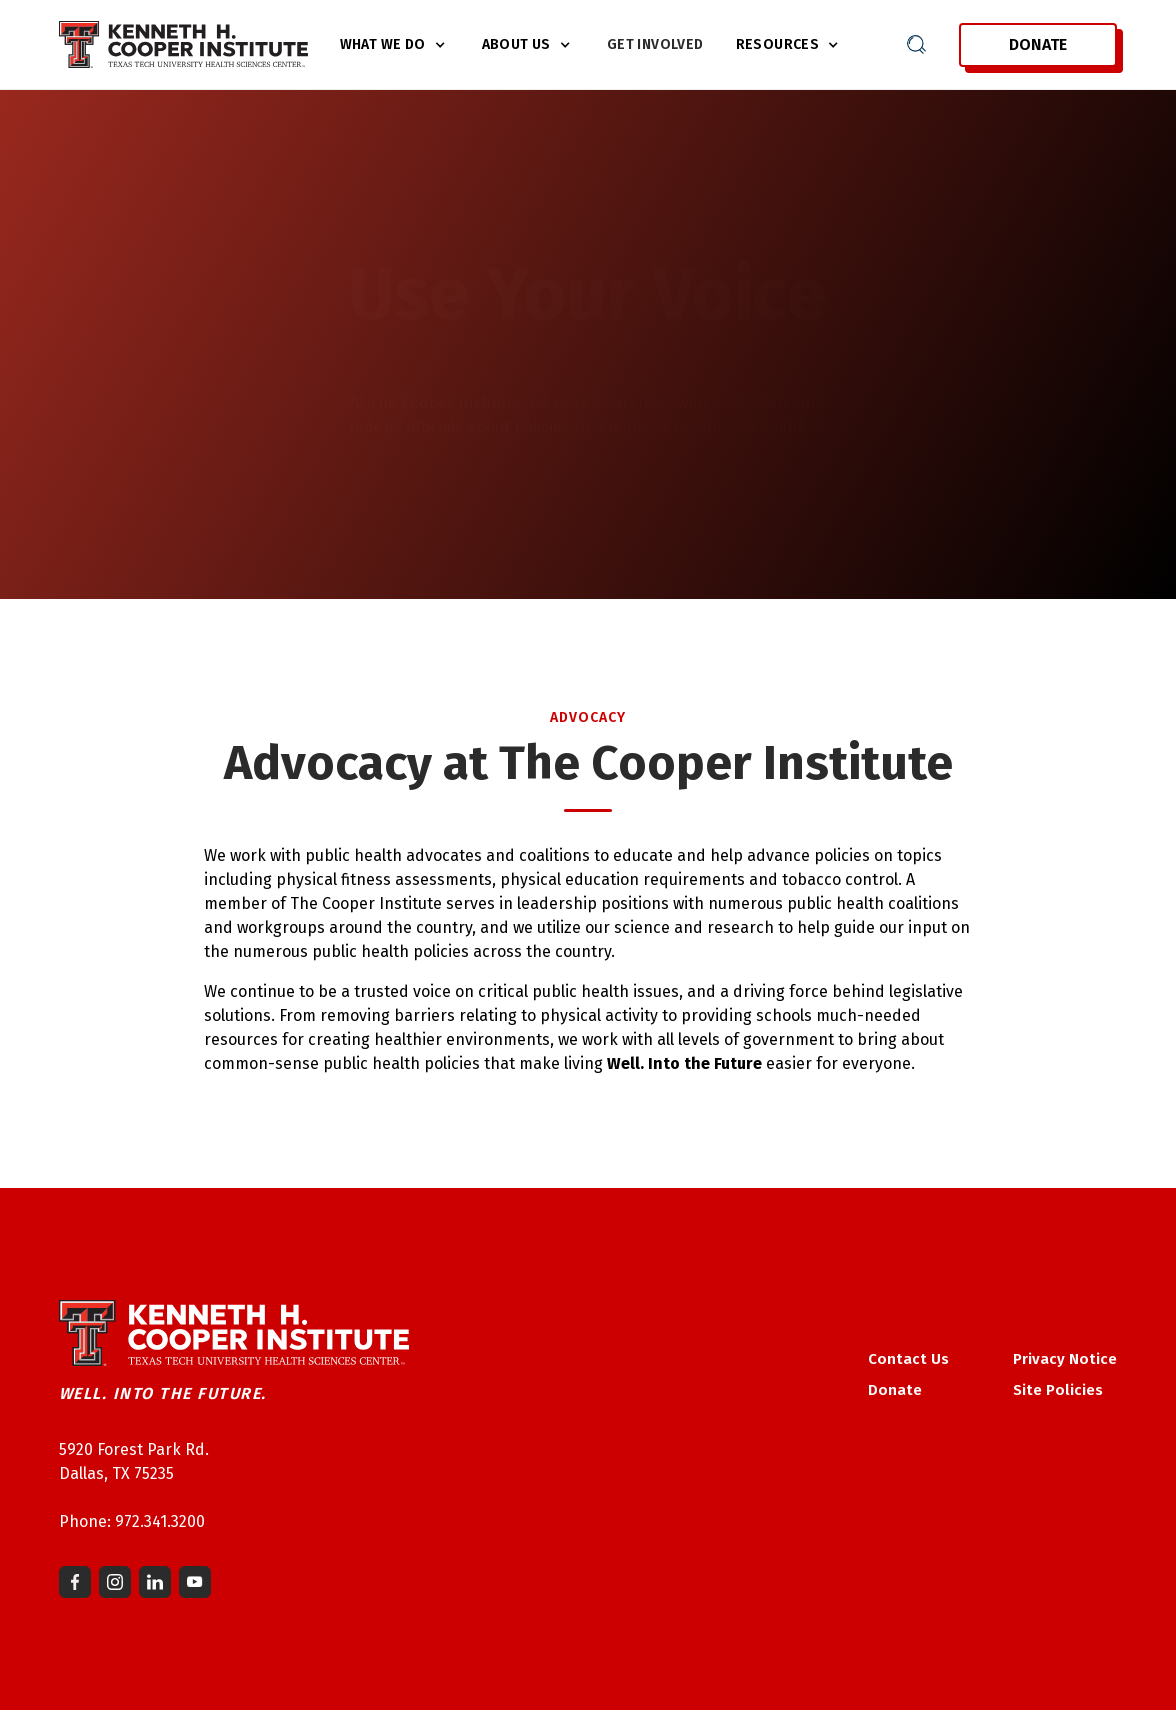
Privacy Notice (1065, 1359)
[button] (395, 44)
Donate (1038, 44)
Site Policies (1058, 1390)
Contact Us (908, 1359)
